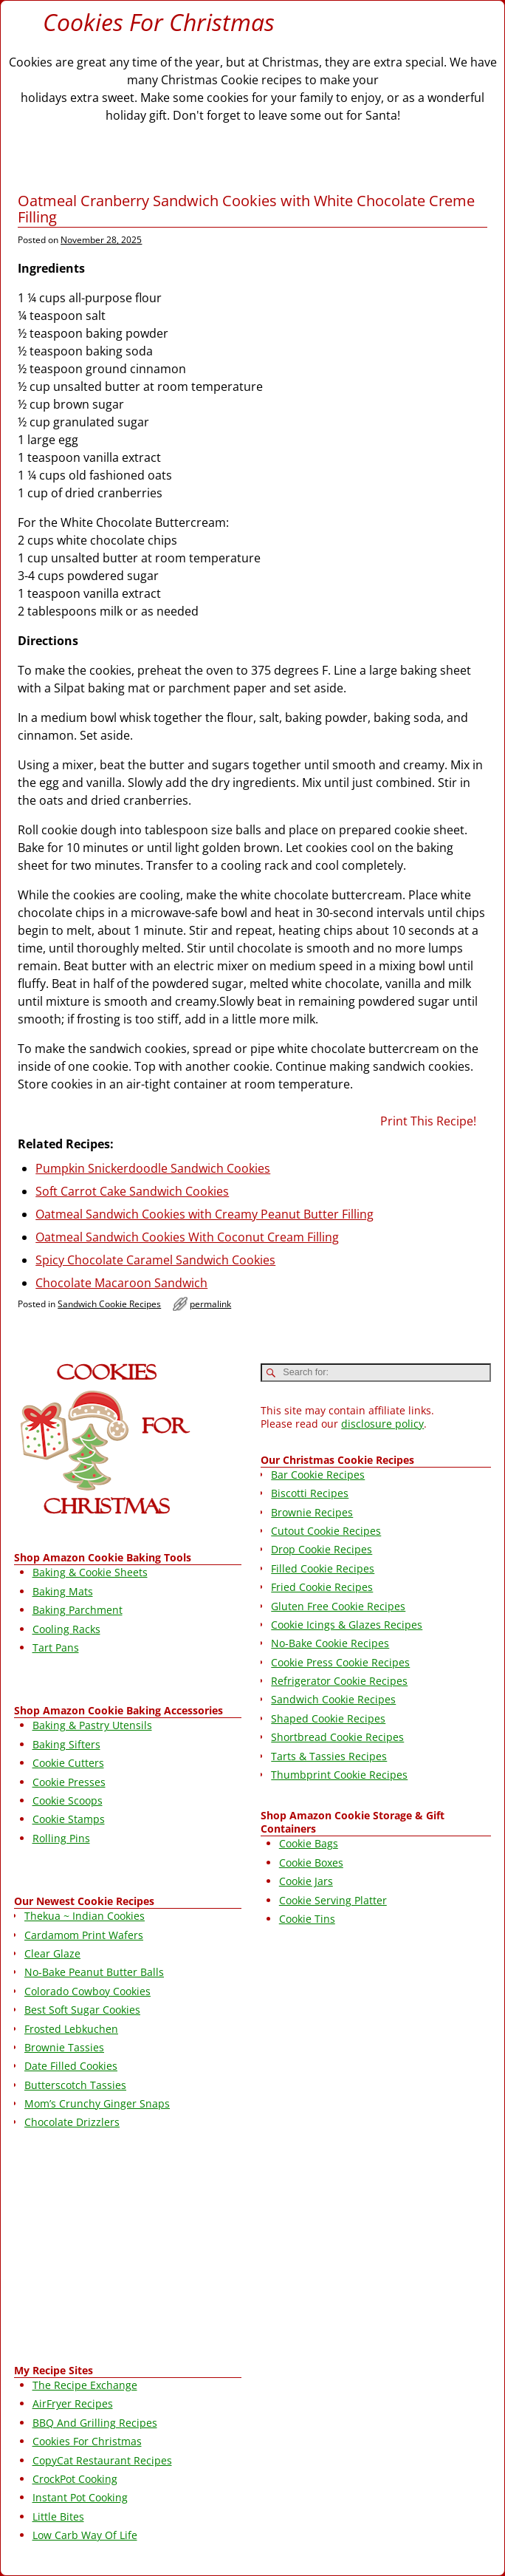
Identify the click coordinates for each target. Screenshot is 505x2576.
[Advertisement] (127, 2249)
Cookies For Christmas (159, 22)
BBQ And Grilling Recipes (94, 2423)
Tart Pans (55, 1647)
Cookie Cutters (68, 1763)
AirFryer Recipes (72, 2403)
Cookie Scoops (67, 1800)
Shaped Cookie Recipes (328, 1718)
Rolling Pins (61, 1838)
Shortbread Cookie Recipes (337, 1737)
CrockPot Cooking (74, 2479)
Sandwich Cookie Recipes (109, 1304)
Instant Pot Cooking (80, 2497)
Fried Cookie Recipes (322, 1587)
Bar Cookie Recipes (318, 1475)
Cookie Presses (69, 1782)
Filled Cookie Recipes (322, 1568)
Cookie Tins (307, 1919)
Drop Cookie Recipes (321, 1549)
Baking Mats (62, 1591)
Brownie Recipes (312, 1512)
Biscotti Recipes (309, 1493)
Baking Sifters (66, 1744)
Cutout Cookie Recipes (326, 1531)
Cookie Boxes (311, 1863)
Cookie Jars (306, 1881)
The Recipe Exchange (84, 2385)
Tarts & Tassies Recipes (329, 1756)
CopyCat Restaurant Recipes (102, 2460)
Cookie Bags (308, 1843)
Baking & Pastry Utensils (92, 1725)
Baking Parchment (77, 1610)
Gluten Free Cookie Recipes (338, 1606)
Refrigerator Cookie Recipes (339, 1681)
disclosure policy (382, 1424)
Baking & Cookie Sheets (90, 1572)
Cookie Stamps (68, 1819)
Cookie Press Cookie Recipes (340, 1662)
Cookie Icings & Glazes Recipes (346, 1625)
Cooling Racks (66, 1629)
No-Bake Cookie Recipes (330, 1643)
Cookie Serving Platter (333, 1900)
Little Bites (58, 2516)
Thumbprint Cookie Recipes (339, 1775)
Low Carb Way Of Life (84, 2535)
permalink (210, 1304)
